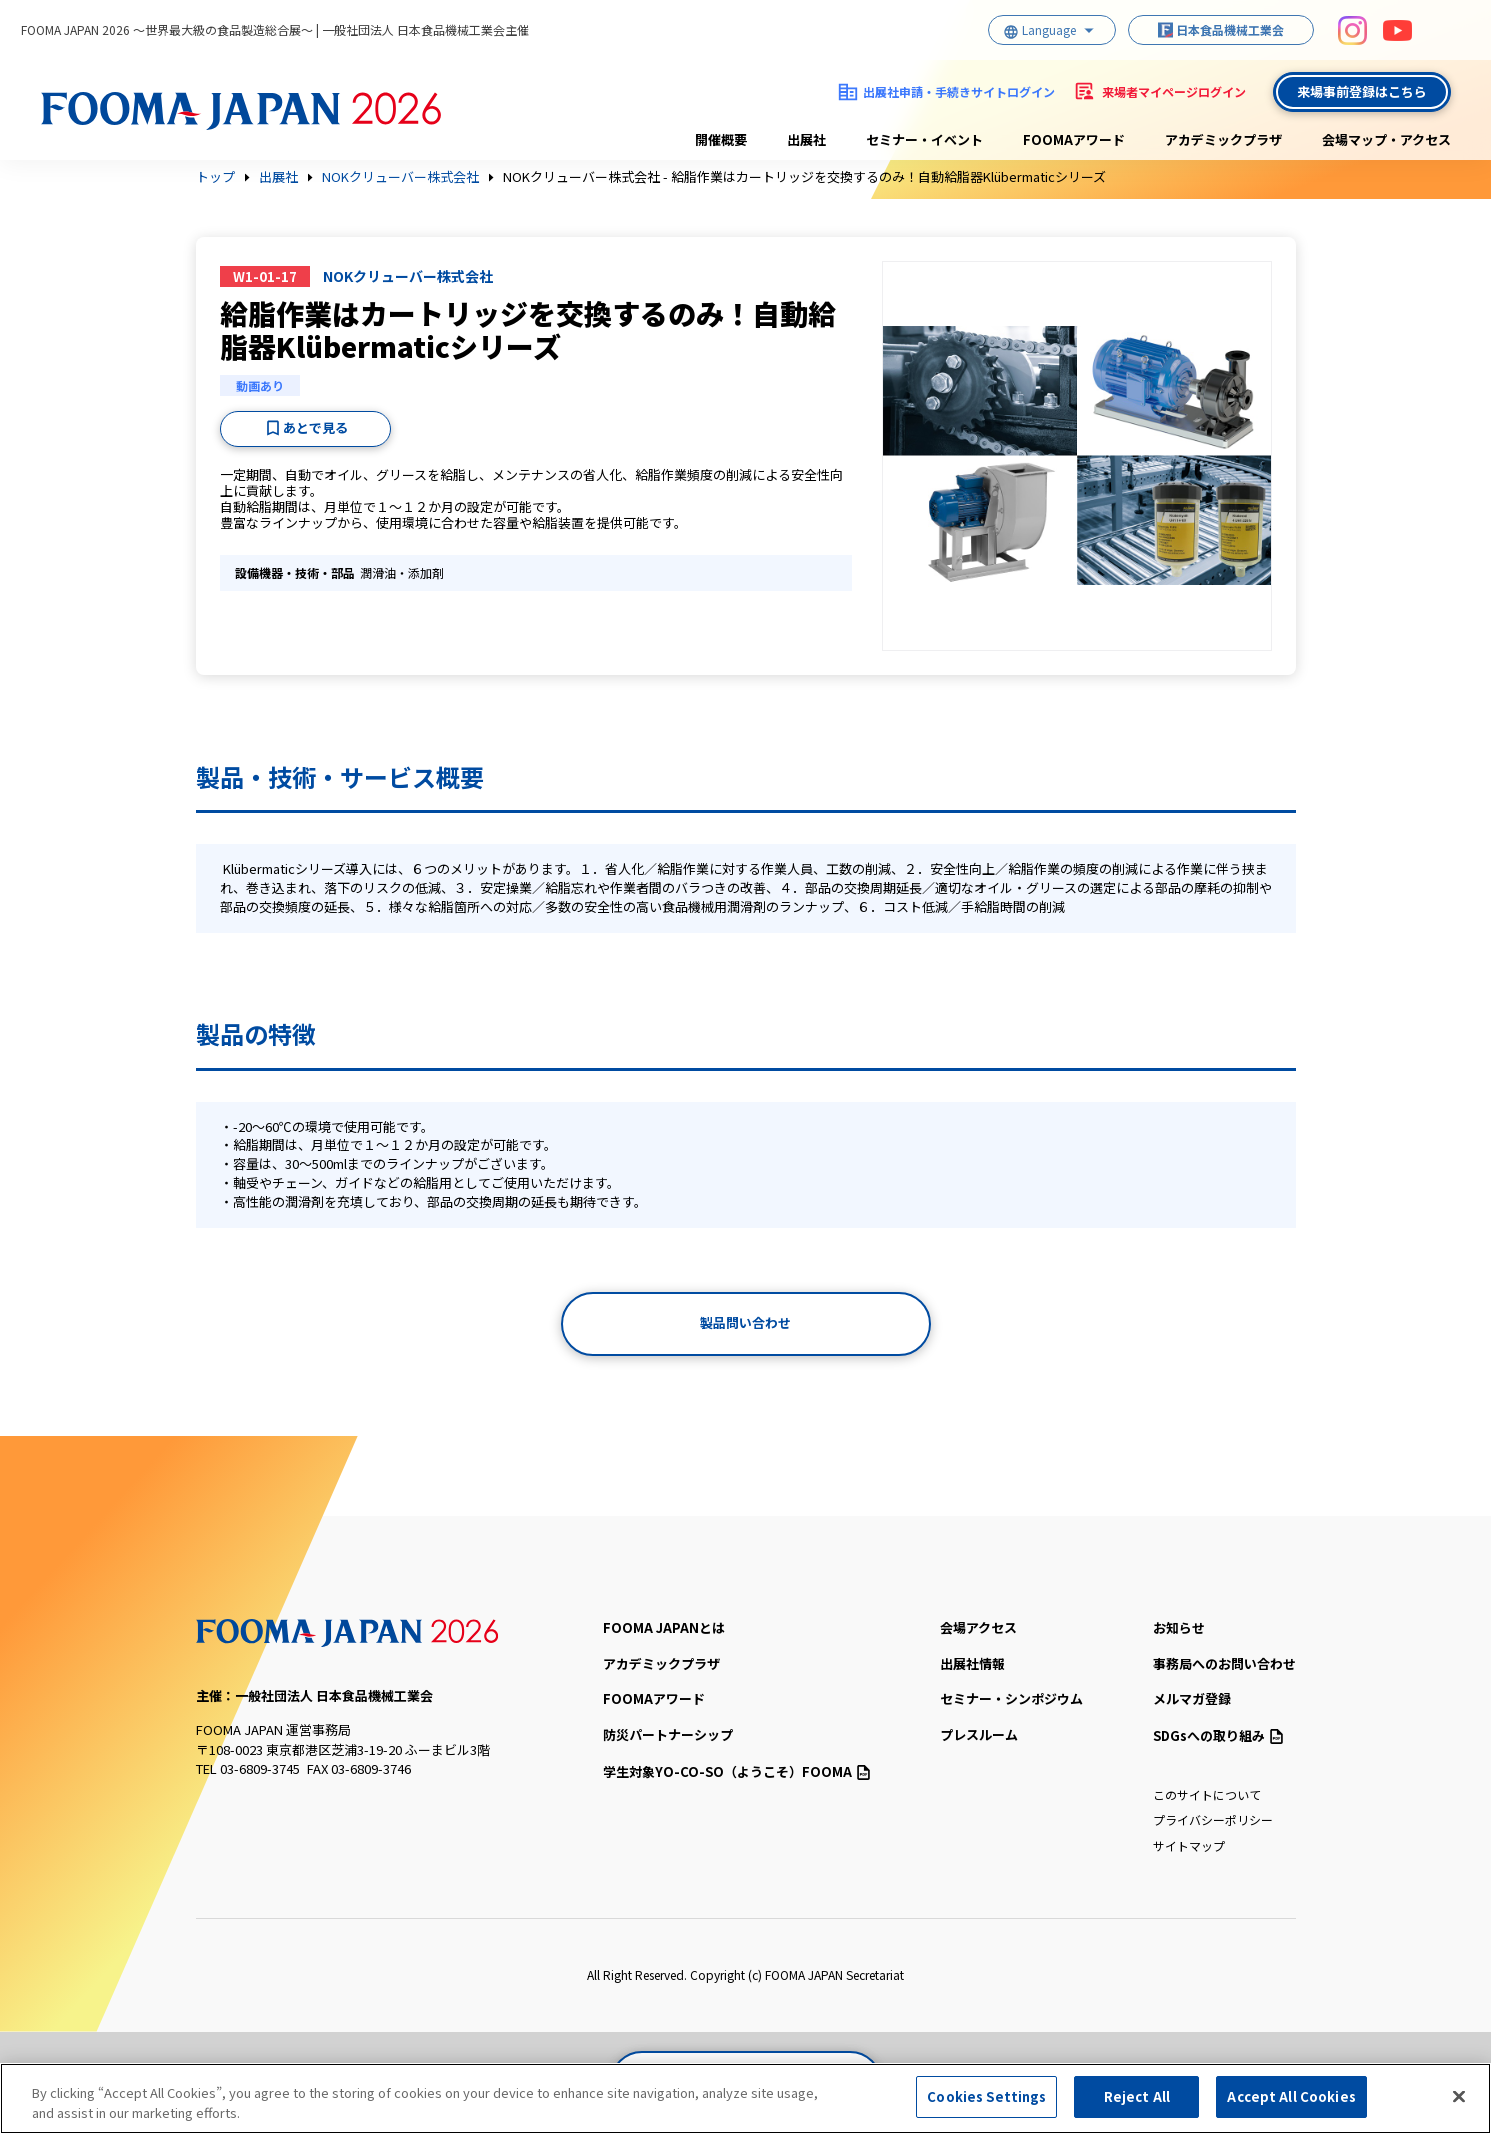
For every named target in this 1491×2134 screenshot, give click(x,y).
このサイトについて (1207, 1794)
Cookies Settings (986, 2096)
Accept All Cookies (1291, 2096)
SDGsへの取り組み (1218, 1735)
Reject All (1137, 2096)
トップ (215, 177)
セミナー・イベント (924, 139)
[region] (745, 2098)
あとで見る (315, 427)
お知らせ (1179, 1627)
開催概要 (721, 139)
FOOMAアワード (1074, 139)
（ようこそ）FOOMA (736, 1771)
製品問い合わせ (745, 1322)
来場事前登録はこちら (1362, 91)
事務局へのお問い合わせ (1224, 1663)
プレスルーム (979, 1734)
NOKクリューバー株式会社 (400, 177)
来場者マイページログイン (1174, 91)
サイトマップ (1189, 1845)
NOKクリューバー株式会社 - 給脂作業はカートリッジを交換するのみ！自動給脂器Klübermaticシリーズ (804, 177)
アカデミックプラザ (1223, 139)
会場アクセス (978, 1627)
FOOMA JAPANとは (664, 1627)
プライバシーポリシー (1213, 1819)
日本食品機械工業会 (1211, 29)
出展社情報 (972, 1663)
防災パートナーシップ (668, 1734)
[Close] (1459, 2096)
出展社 (806, 139)
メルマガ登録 (1192, 1698)
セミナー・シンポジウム (1011, 1698)
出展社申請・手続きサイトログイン (959, 91)
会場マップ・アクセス (1386, 139)
